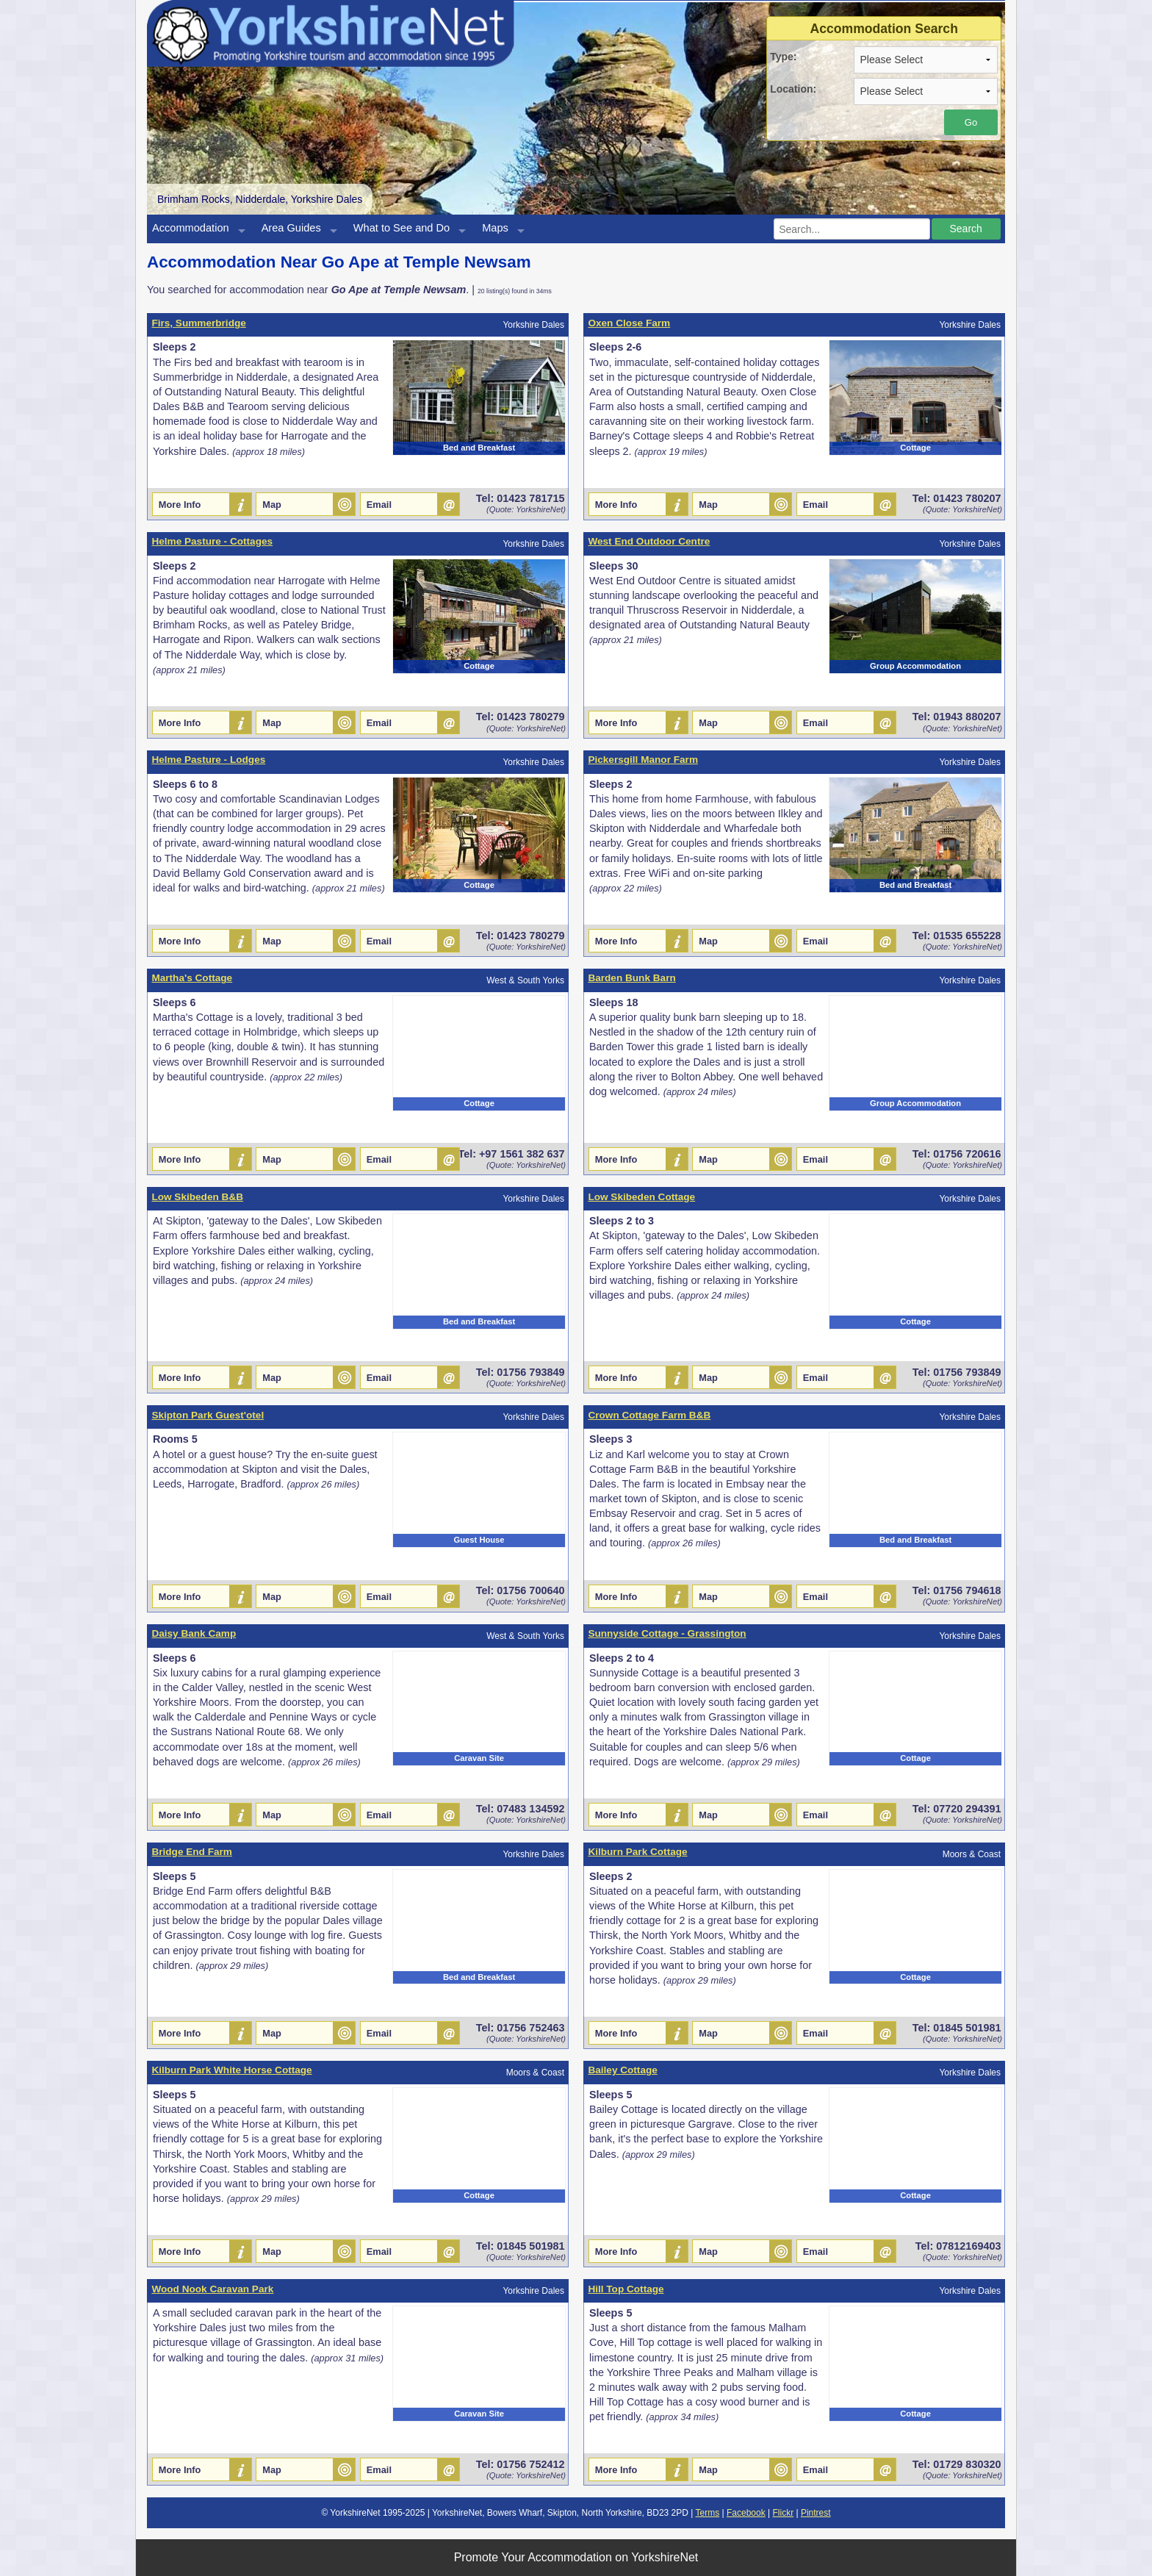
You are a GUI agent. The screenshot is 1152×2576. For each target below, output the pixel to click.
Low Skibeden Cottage (641, 1196)
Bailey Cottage (622, 2069)
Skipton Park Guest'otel (207, 1415)
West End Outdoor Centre (649, 541)
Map (271, 504)
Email (379, 504)
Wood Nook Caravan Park (212, 2289)
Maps (495, 228)
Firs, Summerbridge (198, 323)
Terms (708, 2513)
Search (965, 228)
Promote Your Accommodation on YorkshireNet (576, 2557)
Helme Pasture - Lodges (208, 759)
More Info (180, 504)
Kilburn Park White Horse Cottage (231, 2069)
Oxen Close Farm (629, 323)
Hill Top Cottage (625, 2289)
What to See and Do (401, 228)
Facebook (746, 2513)
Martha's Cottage (191, 977)
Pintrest (816, 2513)
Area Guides (291, 228)
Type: (783, 56)
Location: (793, 89)
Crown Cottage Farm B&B (649, 1415)
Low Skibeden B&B (197, 1196)
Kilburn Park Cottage (637, 1851)
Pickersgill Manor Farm (643, 759)
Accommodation (190, 228)
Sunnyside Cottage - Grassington (667, 1633)
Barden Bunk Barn (631, 977)
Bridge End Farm (191, 1851)
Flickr (782, 2513)
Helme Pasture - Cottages (212, 541)
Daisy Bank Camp (193, 1633)
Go (971, 122)
